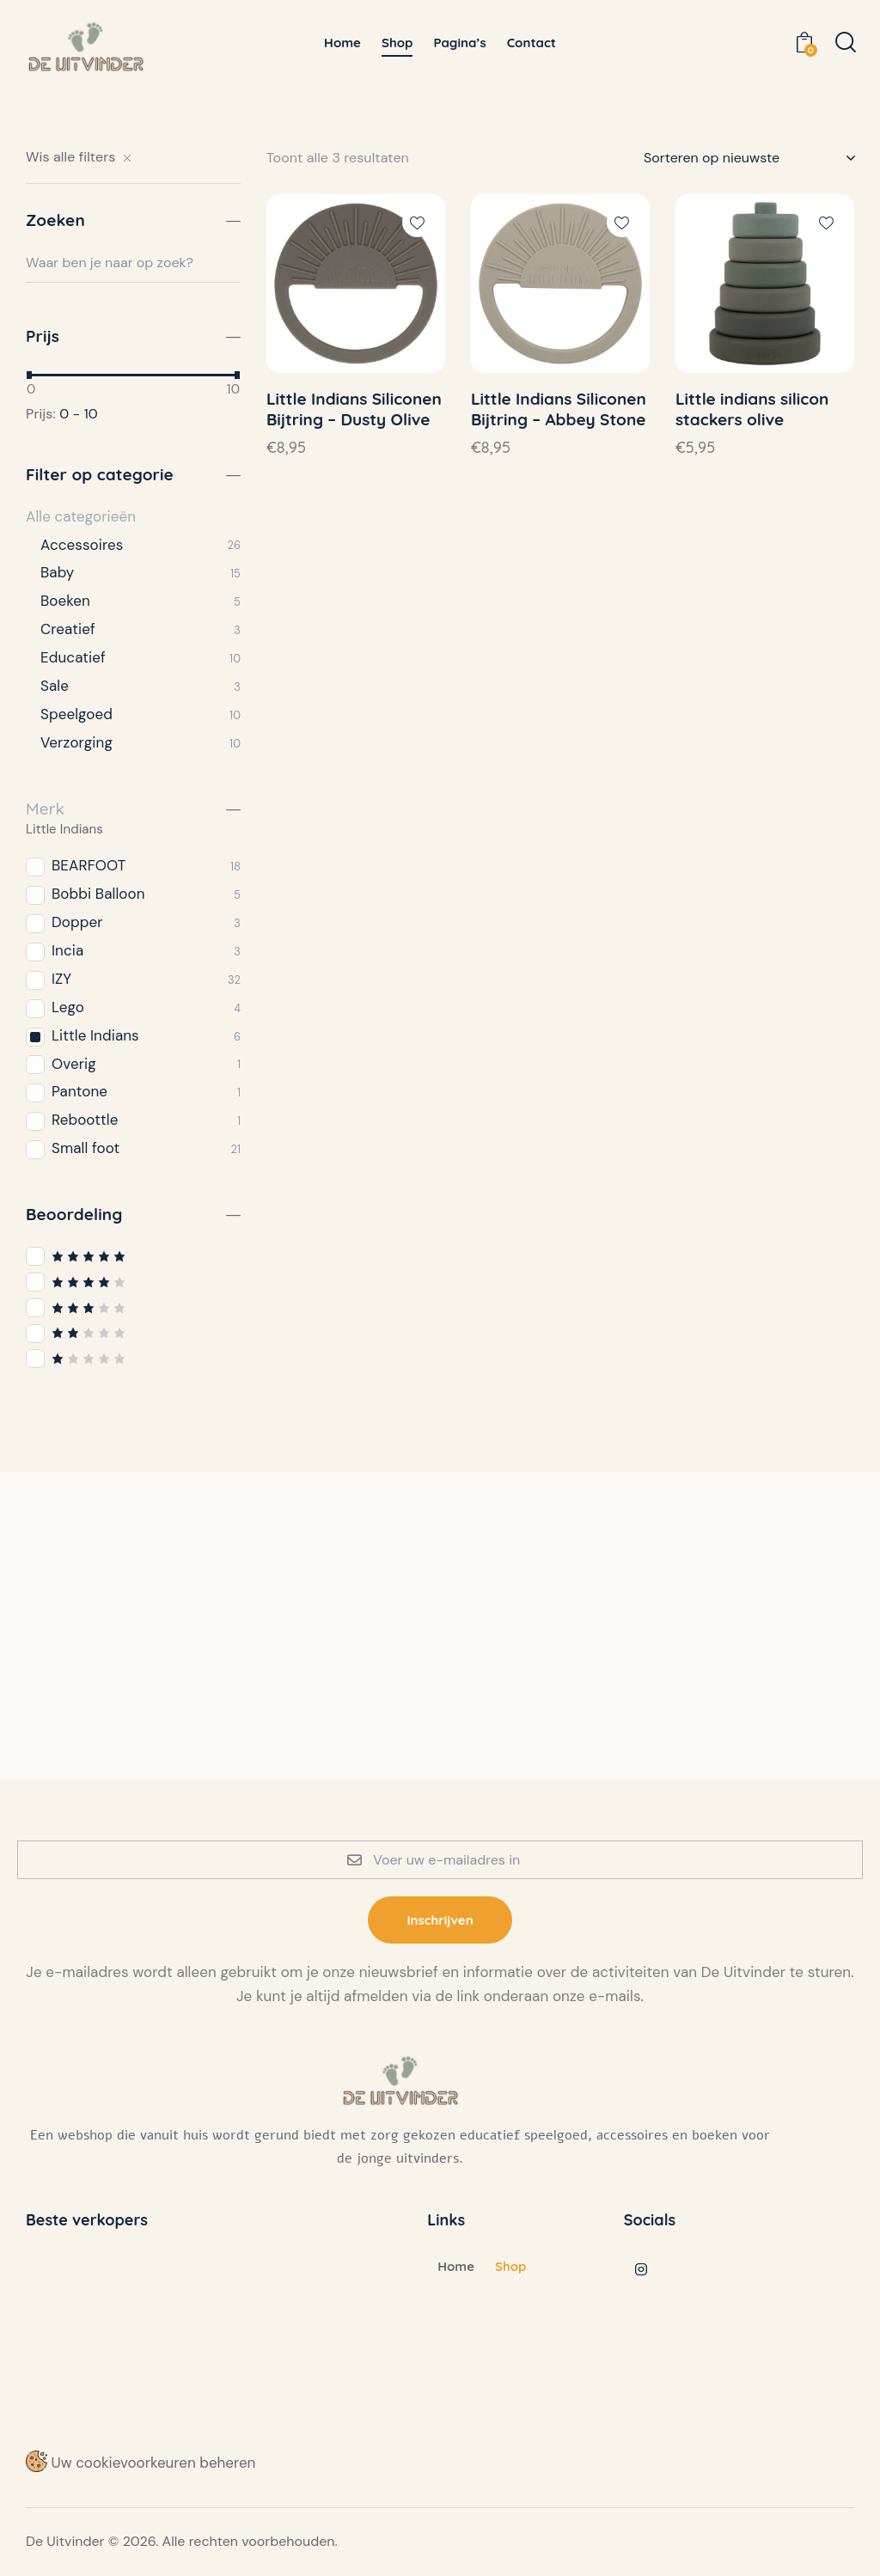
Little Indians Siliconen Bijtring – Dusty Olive (354, 409)
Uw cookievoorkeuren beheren (140, 2462)
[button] (417, 222)
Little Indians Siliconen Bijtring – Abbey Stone (558, 409)
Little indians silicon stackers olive (751, 409)
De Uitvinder (65, 2541)
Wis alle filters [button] (70, 157)
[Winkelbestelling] (749, 158)
